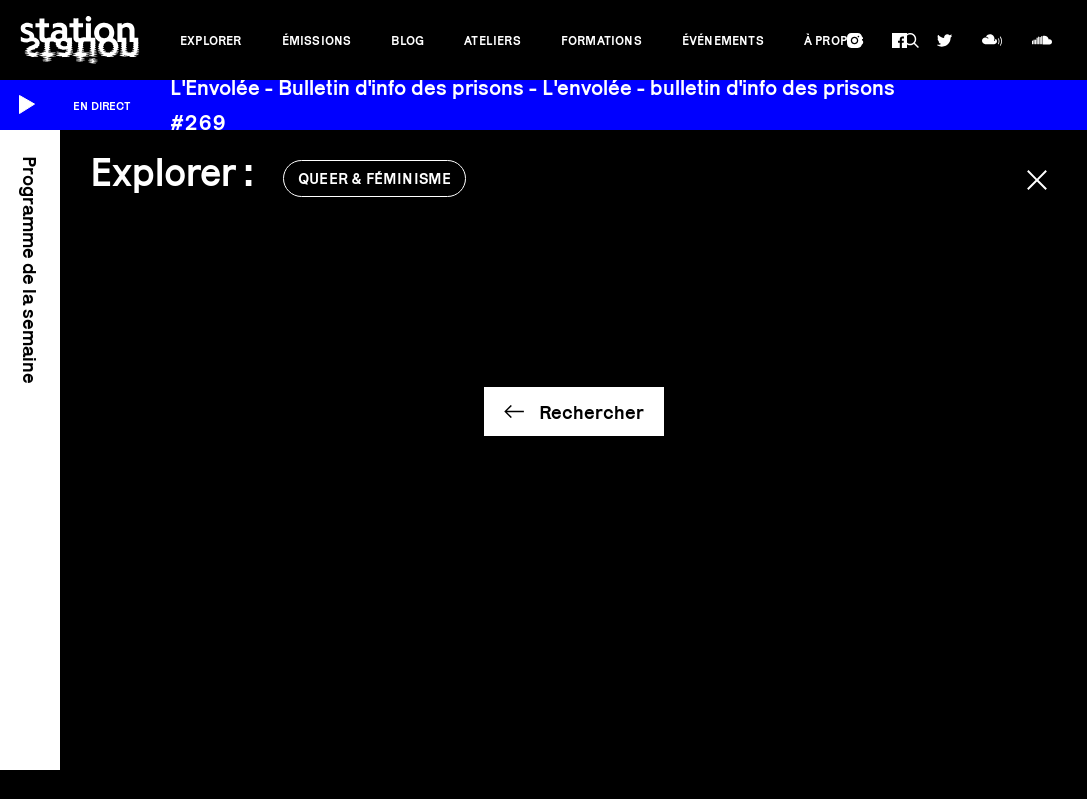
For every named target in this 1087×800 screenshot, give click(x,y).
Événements (723, 40)
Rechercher (591, 412)
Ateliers (492, 40)
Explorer (211, 40)
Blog (407, 40)
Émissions (317, 40)
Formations (601, 40)
